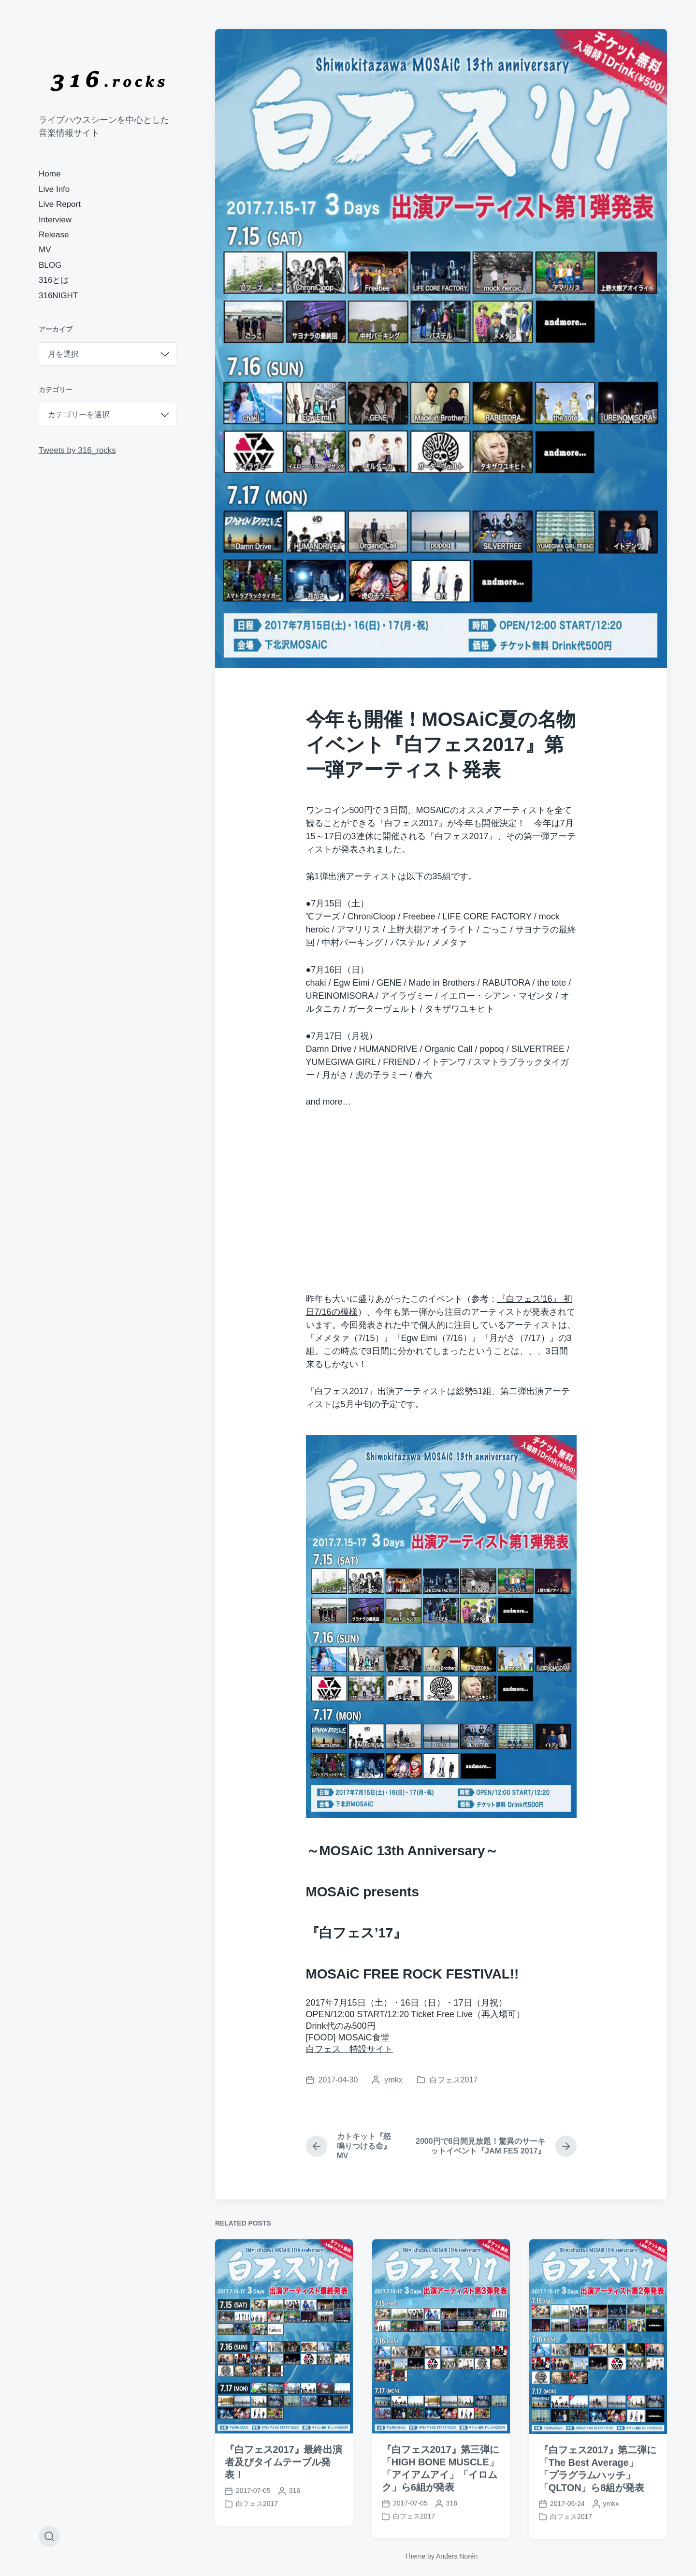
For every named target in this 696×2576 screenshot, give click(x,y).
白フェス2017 (454, 2080)
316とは (54, 280)
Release (54, 234)
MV (45, 249)
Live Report (60, 204)
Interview (55, 219)
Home (49, 173)
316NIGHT (58, 295)
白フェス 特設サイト (349, 2049)
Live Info (54, 189)
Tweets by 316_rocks (77, 450)
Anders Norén (457, 2556)
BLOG (50, 265)
